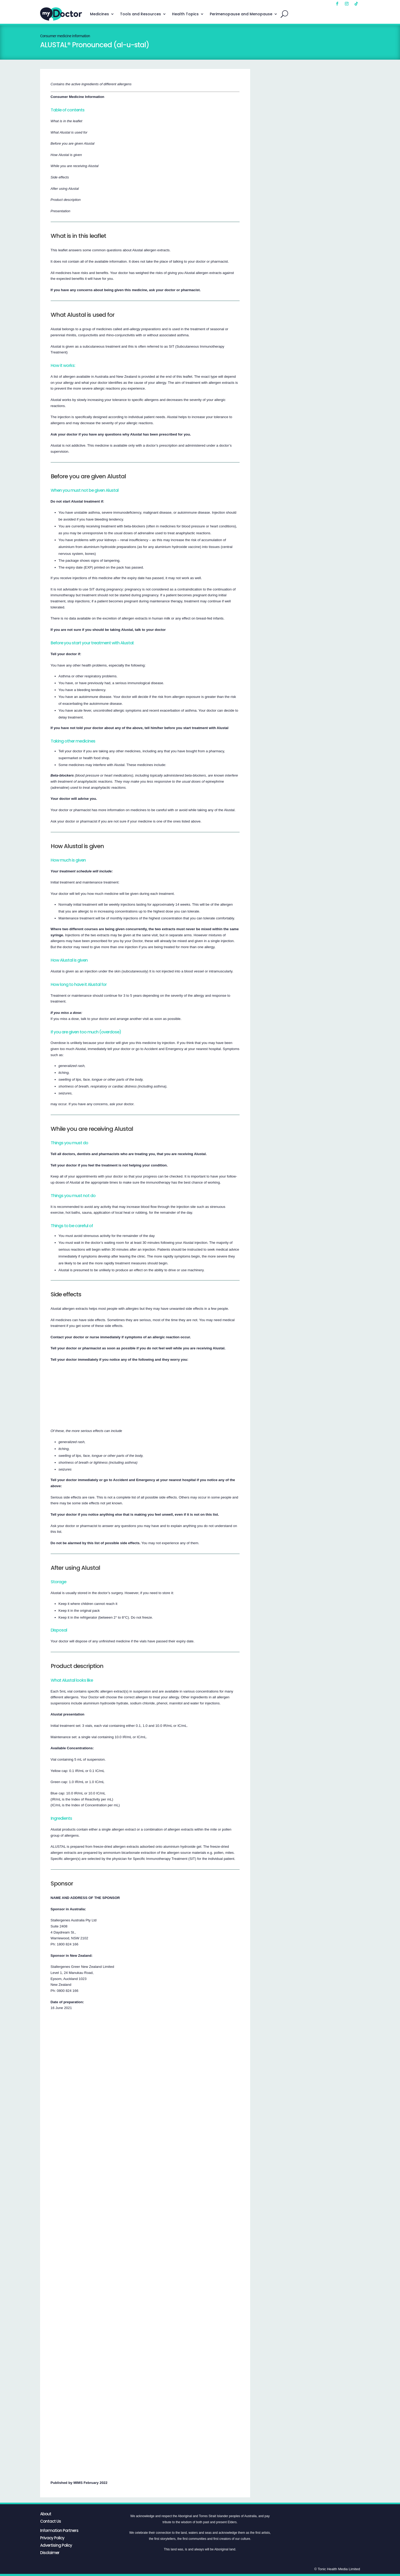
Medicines (99, 14)
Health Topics (185, 14)
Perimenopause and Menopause (241, 14)
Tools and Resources (140, 14)
